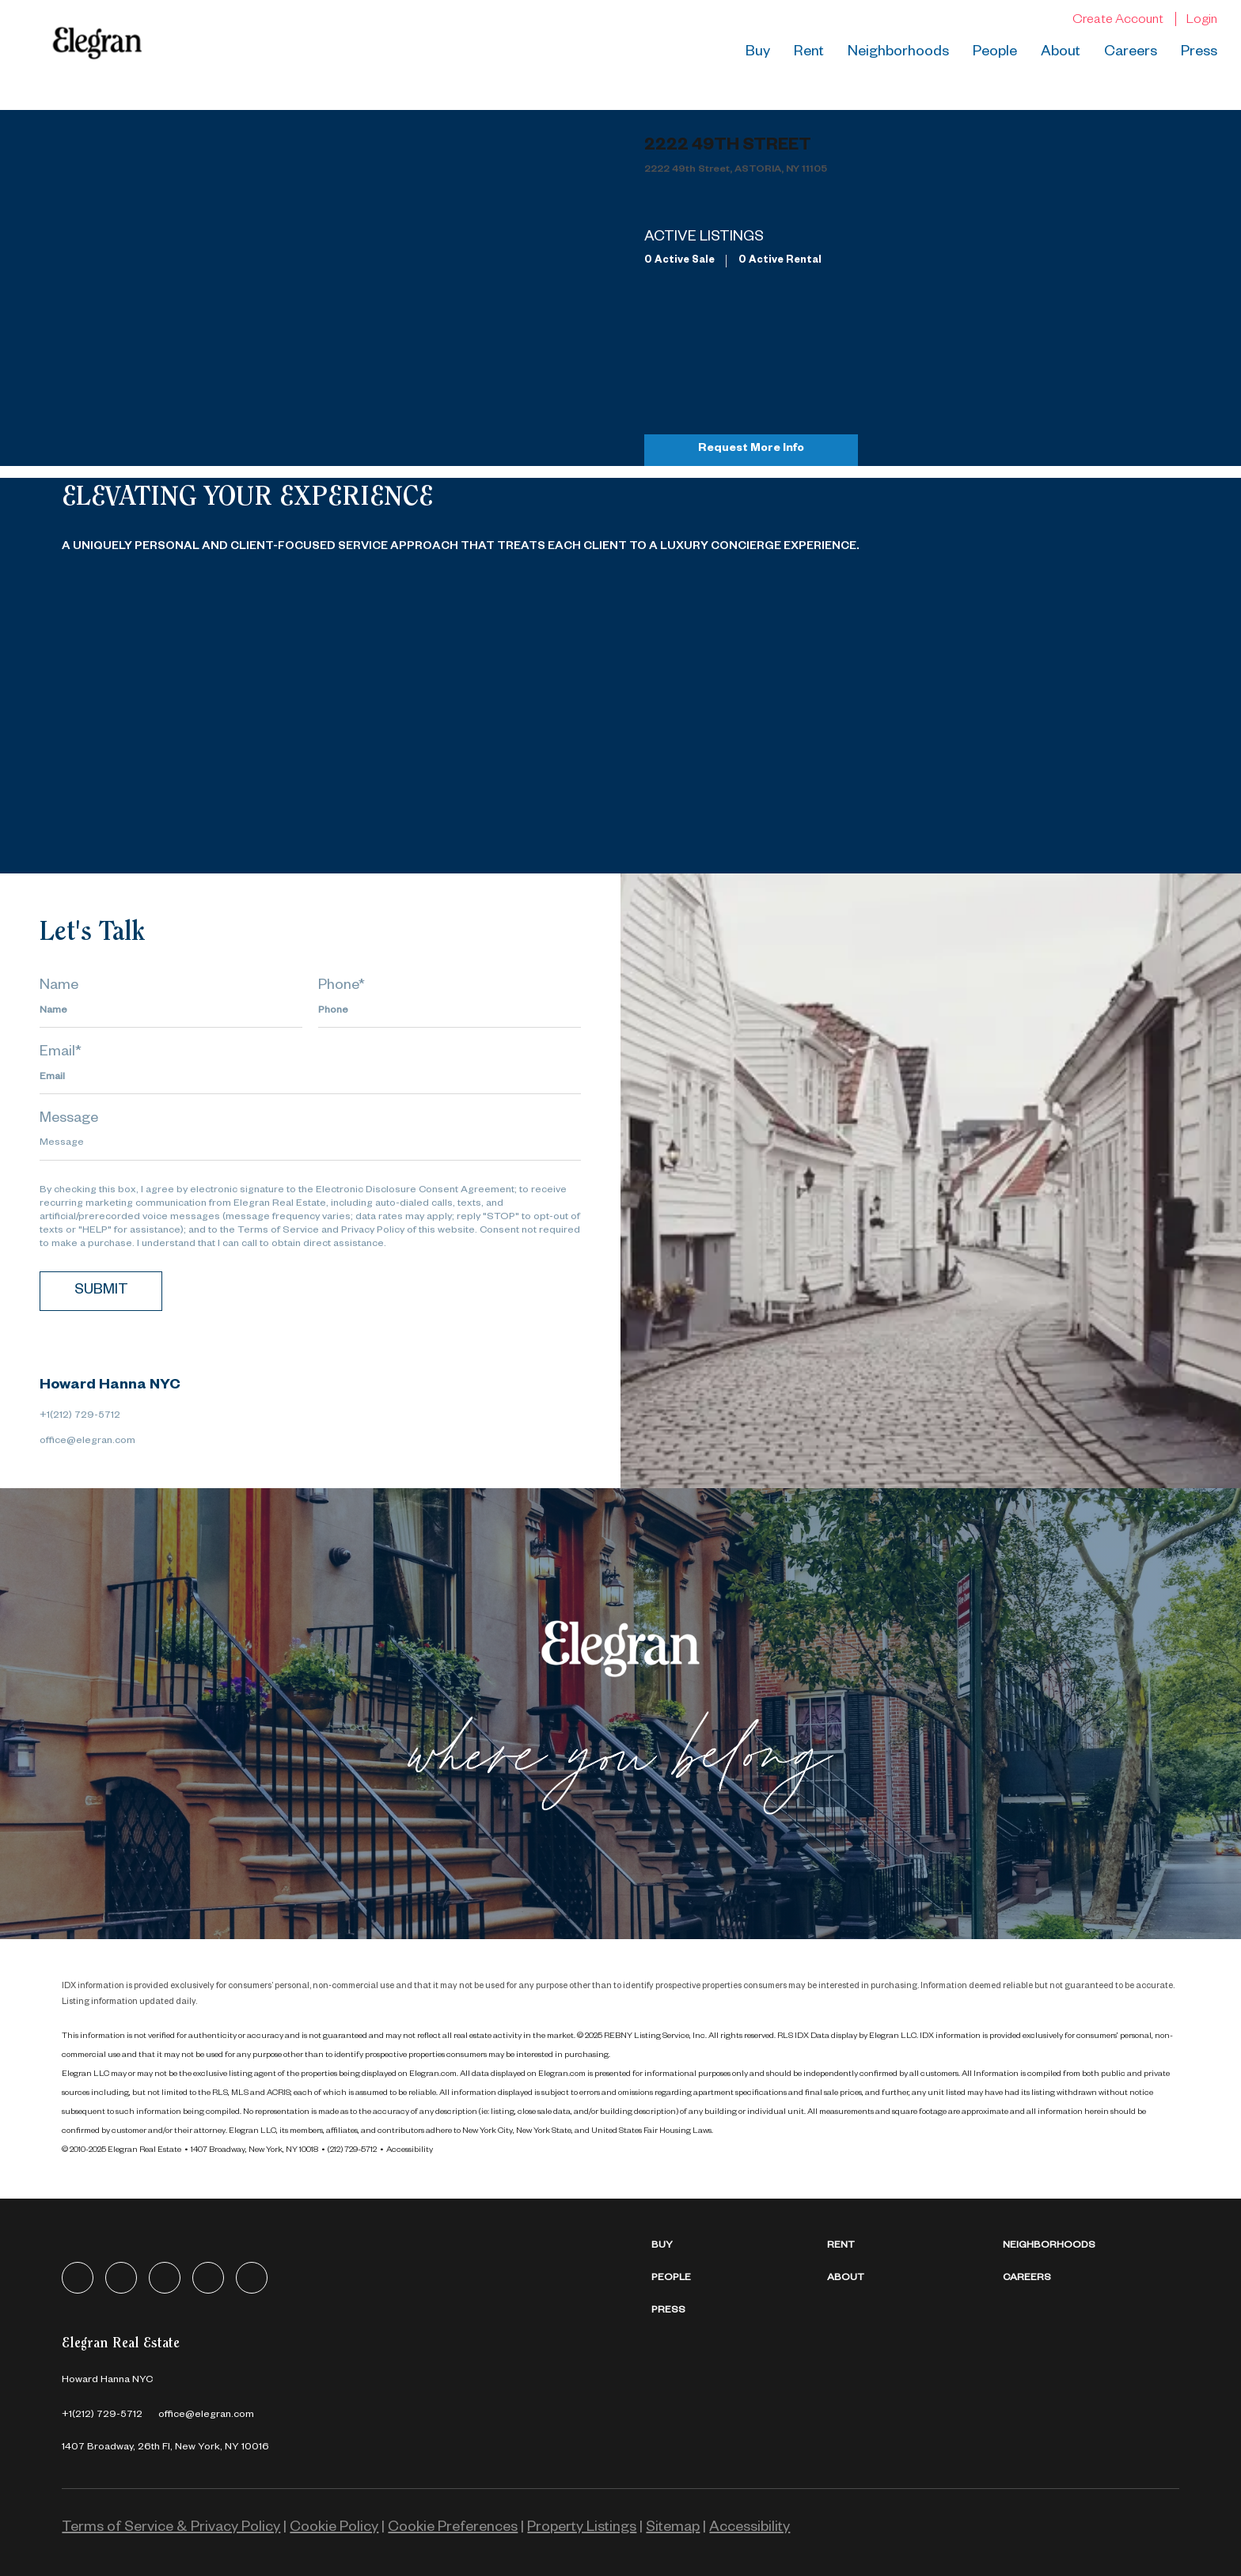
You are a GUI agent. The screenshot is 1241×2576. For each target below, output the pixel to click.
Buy (758, 53)
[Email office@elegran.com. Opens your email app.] (206, 2415)
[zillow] (164, 2278)
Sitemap (673, 2528)
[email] (310, 1078)
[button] (739, 2246)
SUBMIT (101, 1291)
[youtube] (252, 2278)
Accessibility (409, 2150)
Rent (809, 53)
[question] (310, 1145)
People (995, 53)
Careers (1130, 53)
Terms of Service (278, 1231)
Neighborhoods (898, 53)
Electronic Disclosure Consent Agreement (415, 1190)
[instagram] (208, 2278)
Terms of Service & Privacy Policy (171, 2528)
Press (1199, 53)
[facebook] (77, 2278)
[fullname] (171, 1012)
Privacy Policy (372, 1231)
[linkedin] (121, 2278)
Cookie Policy (334, 2528)
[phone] (449, 1012)
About (1060, 53)
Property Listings (581, 2528)
